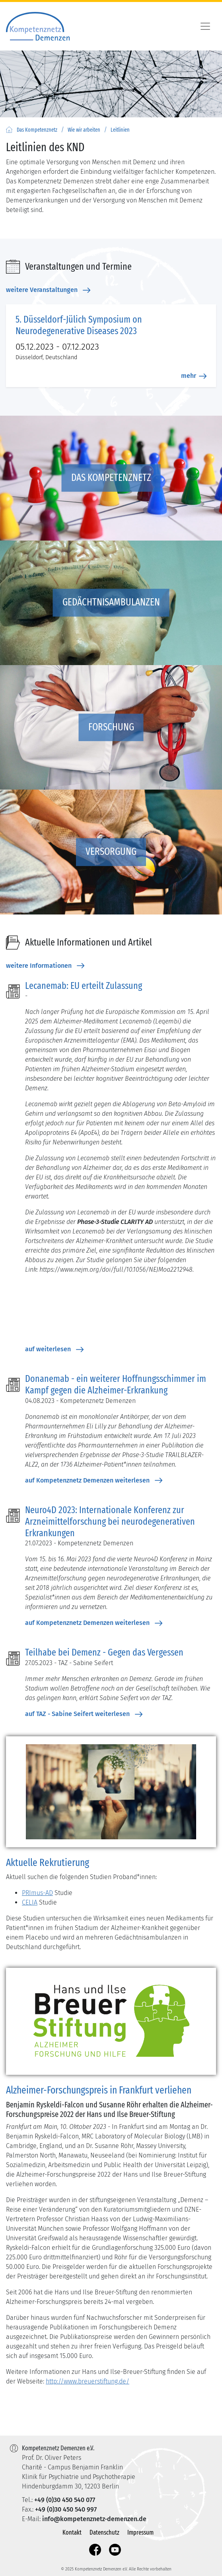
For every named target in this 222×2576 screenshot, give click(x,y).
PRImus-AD (37, 1893)
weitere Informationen (45, 966)
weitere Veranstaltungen (48, 290)
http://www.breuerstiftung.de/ (87, 2381)
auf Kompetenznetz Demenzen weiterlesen (93, 1481)
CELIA (29, 1902)
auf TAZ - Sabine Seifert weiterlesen (83, 1714)
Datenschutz (104, 2532)
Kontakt (72, 2532)
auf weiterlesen (54, 1349)
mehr (193, 376)
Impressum (140, 2532)
